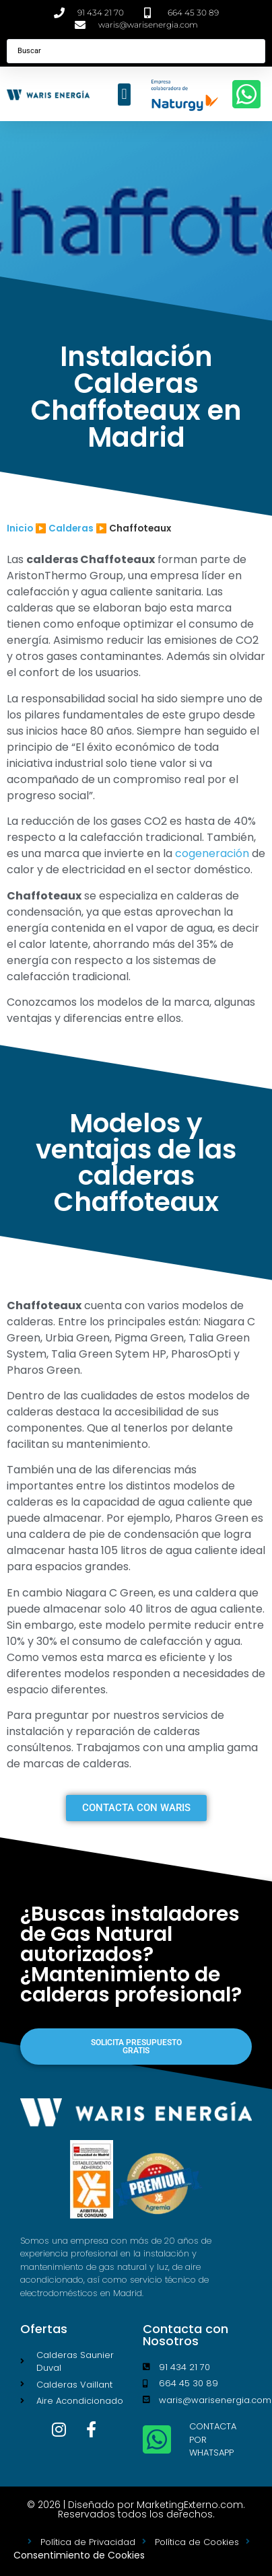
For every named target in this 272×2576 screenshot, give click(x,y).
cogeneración (212, 853)
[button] (124, 94)
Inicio (20, 528)
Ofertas (43, 2328)
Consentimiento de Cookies (79, 2555)
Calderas (71, 528)
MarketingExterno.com (190, 2504)
